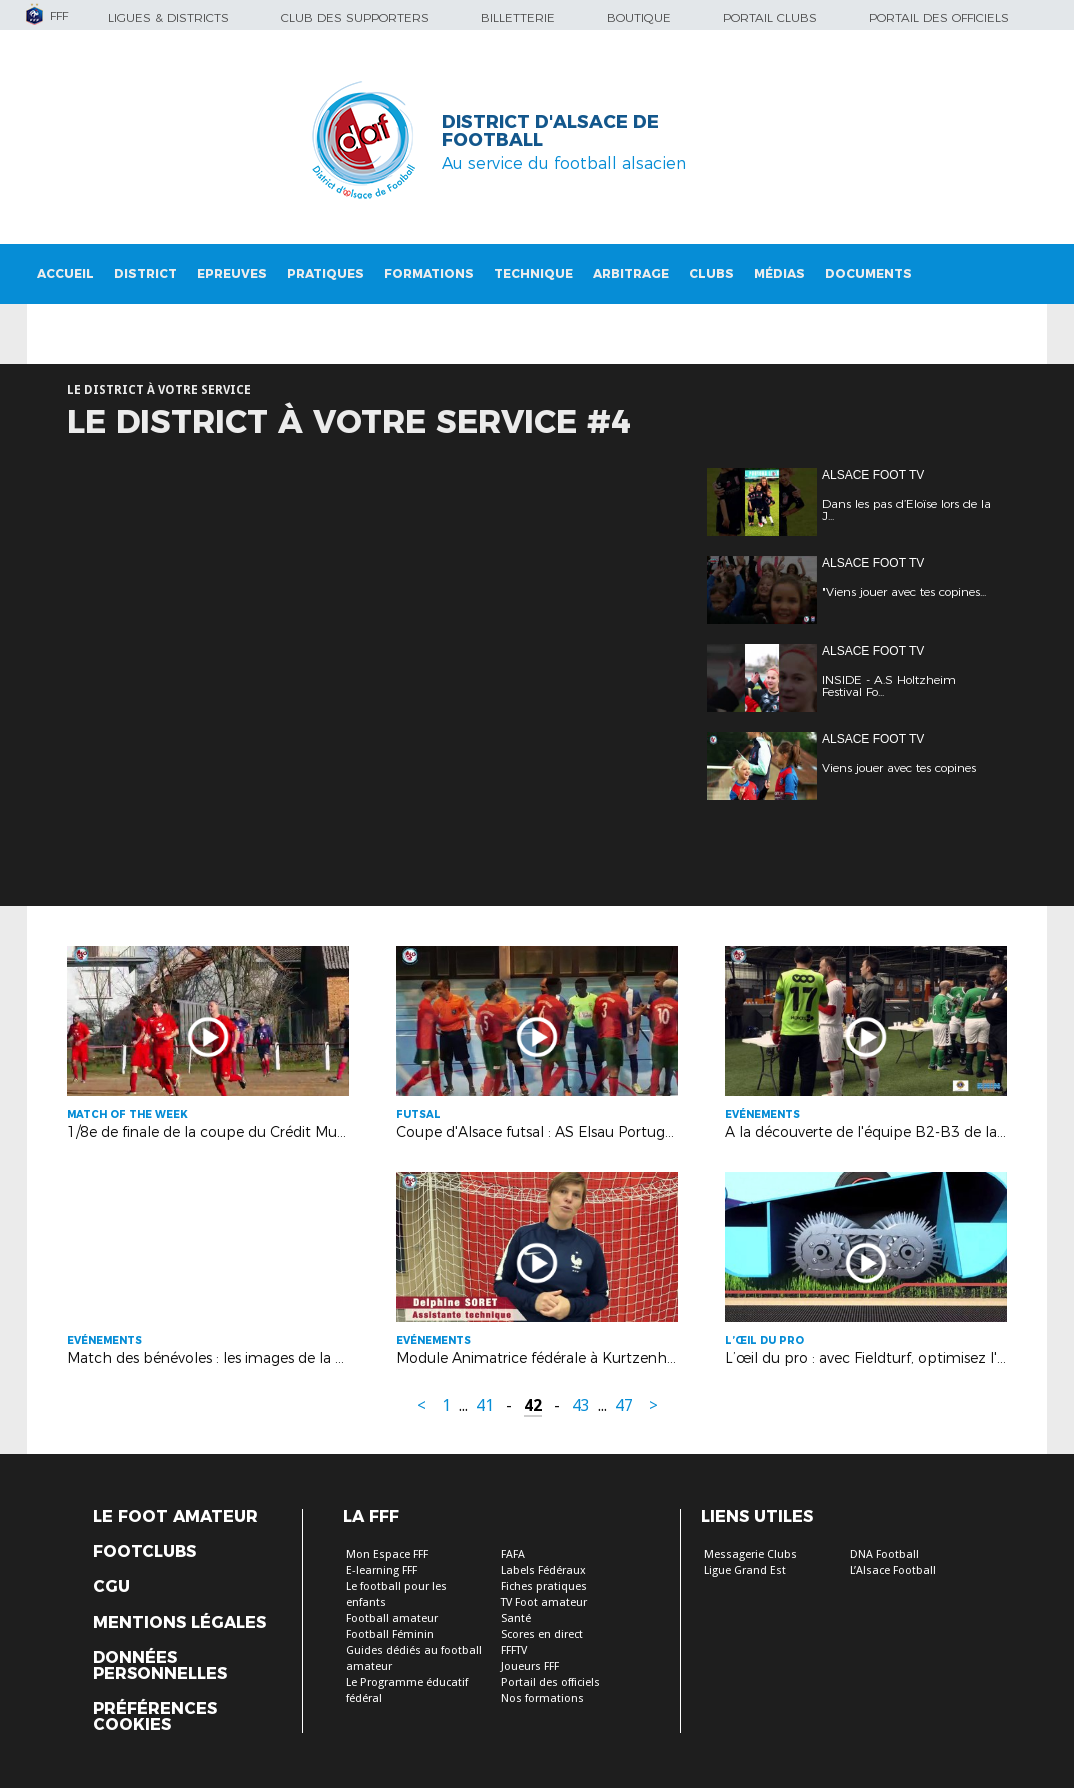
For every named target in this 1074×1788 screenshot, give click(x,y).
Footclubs (144, 1552)
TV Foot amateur (544, 1602)
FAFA (513, 1554)
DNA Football (884, 1554)
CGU (111, 1587)
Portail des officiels (939, 17)
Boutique (639, 17)
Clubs (711, 273)
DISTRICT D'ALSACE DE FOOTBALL (550, 131)
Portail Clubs (770, 17)
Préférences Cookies (155, 1717)
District (145, 273)
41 (485, 1405)
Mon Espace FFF (387, 1554)
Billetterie (518, 17)
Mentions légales (179, 1623)
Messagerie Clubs (750, 1554)
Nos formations (542, 1698)
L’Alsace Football (893, 1570)
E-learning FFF (381, 1570)
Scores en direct (542, 1634)
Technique (533, 273)
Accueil (65, 273)
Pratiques (325, 273)
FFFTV (514, 1650)
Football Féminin (390, 1634)
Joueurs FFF (530, 1666)
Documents (868, 273)
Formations (429, 273)
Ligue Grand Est (745, 1570)
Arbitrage (631, 273)
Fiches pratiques (544, 1586)
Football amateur (392, 1618)
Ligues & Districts (168, 17)
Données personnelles (160, 1666)
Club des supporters (355, 17)
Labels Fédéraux (543, 1570)
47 (624, 1405)
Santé (516, 1618)
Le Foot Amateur (175, 1517)
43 (581, 1405)
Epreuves (232, 273)
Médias (779, 273)
